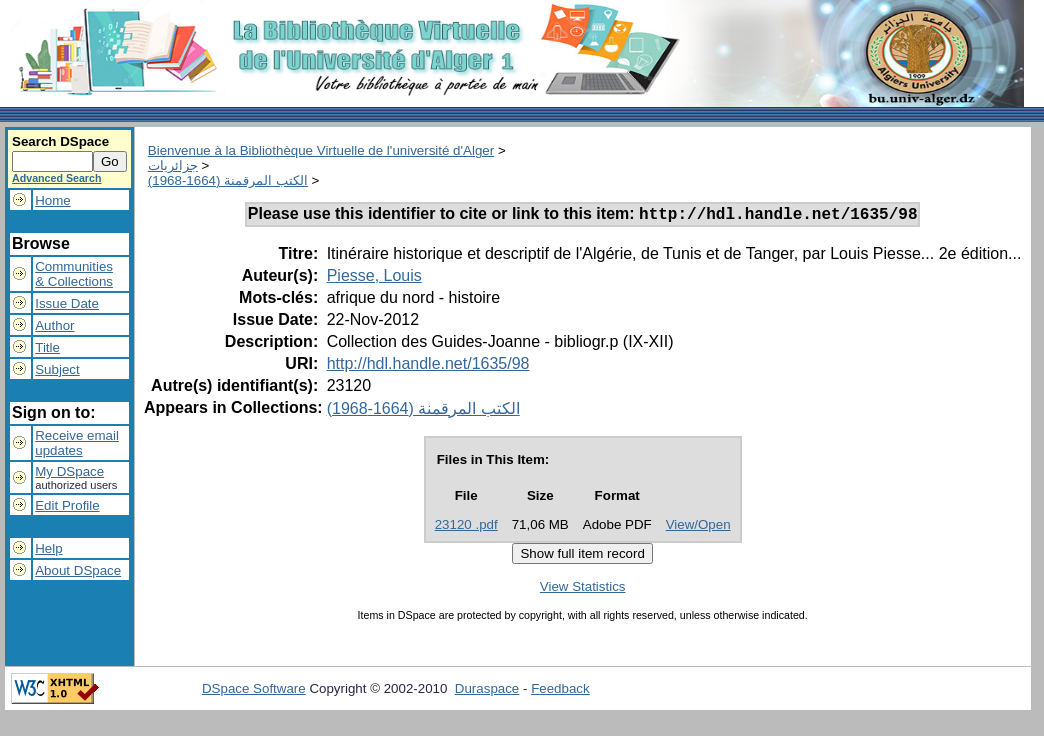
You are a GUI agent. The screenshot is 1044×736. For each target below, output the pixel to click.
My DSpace (69, 471)
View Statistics (583, 589)
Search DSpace (60, 141)
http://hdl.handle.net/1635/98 (428, 366)
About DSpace (78, 570)
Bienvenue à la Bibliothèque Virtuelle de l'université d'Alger (321, 150)
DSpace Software (254, 691)
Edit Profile (67, 505)
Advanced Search (56, 178)
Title (47, 347)
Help (48, 548)
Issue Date (67, 303)
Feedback (560, 691)
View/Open (698, 527)
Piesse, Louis (374, 278)
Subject (57, 369)
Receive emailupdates (77, 443)
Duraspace (487, 691)
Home (53, 200)
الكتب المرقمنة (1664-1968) (228, 180)
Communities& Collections (74, 274)
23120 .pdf (466, 527)
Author (54, 325)
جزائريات (173, 165)
